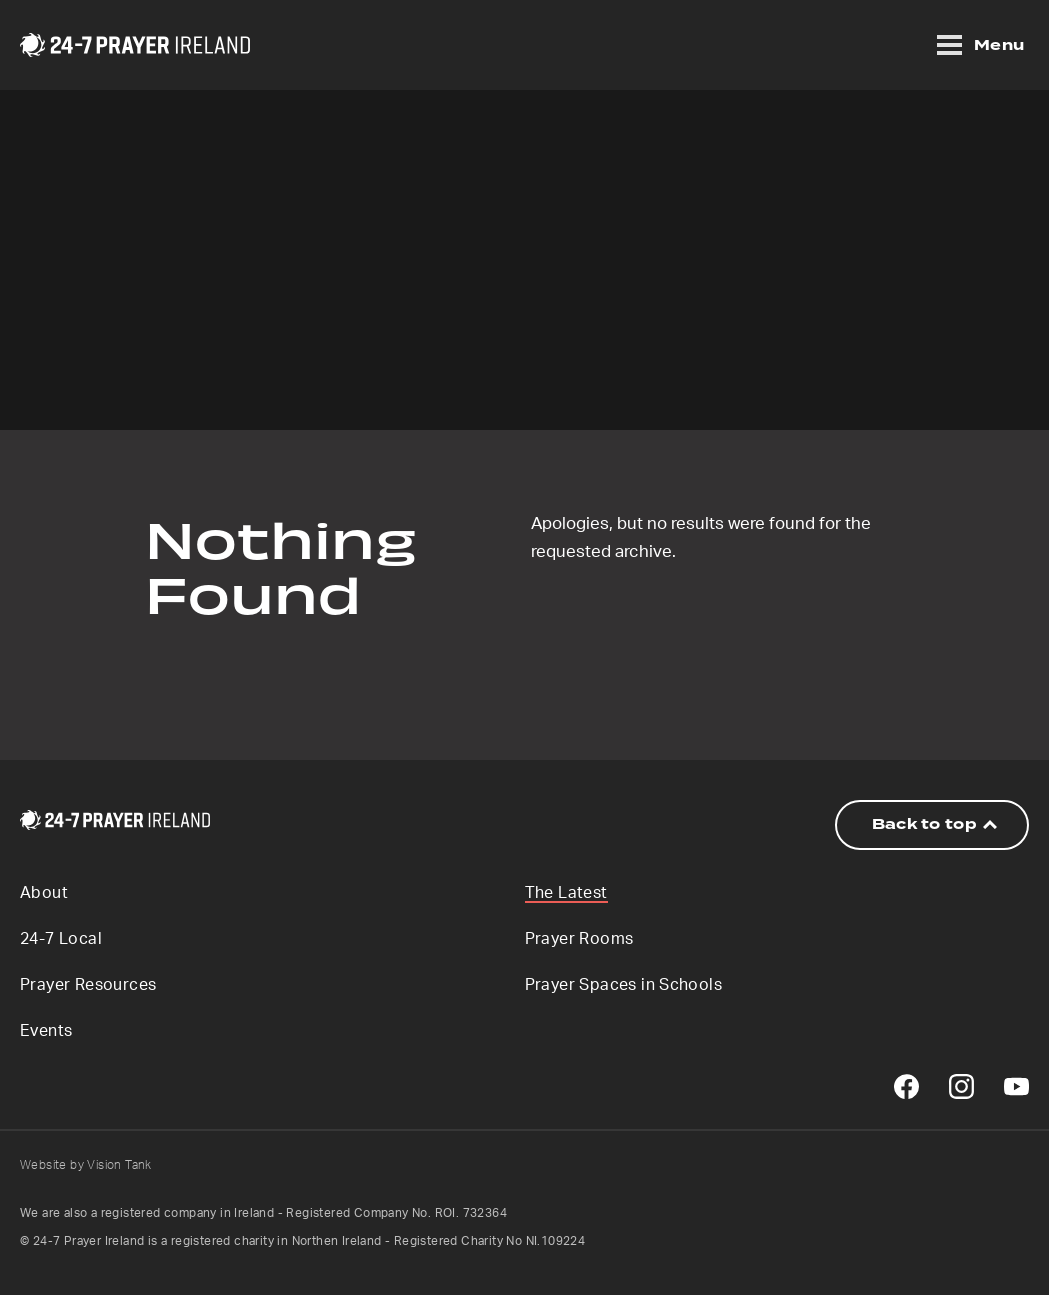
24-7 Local (61, 939)
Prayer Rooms (579, 939)
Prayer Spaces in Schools (624, 985)
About (44, 893)
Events (46, 1031)
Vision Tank (119, 1165)
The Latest (566, 893)
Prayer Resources (88, 985)
